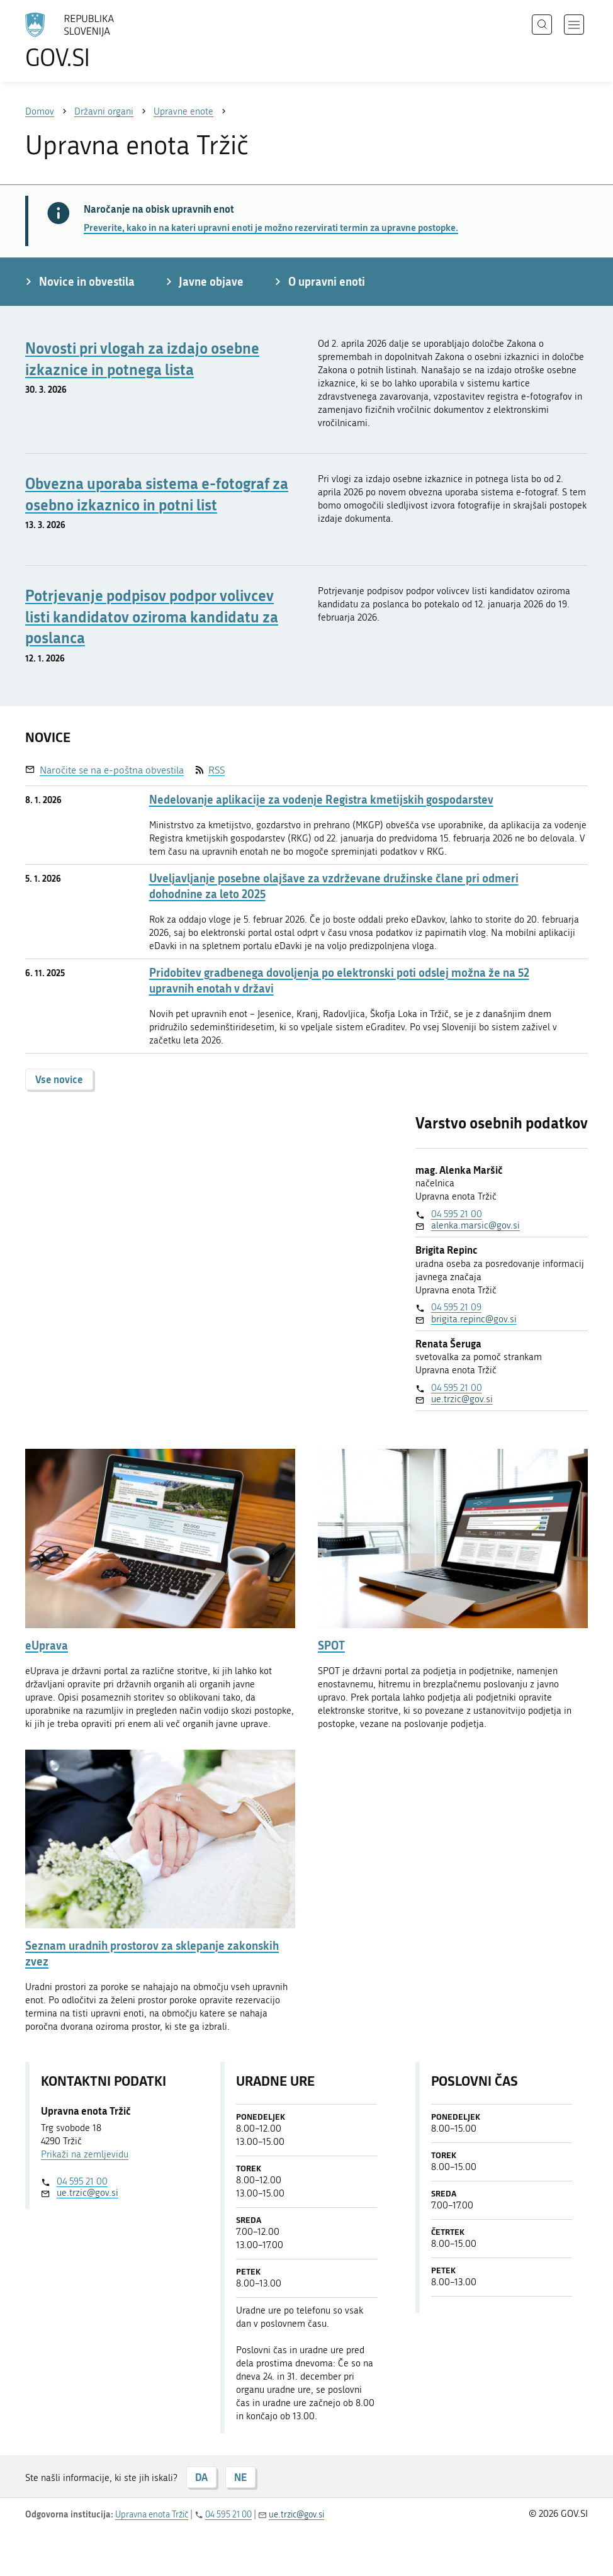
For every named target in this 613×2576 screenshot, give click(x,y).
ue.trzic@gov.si (462, 1399)
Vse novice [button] (59, 1079)
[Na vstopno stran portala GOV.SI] (88, 41)
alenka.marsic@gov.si (475, 1225)
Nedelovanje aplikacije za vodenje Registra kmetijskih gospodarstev (321, 799)
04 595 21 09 (456, 1307)
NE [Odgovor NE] (240, 2477)
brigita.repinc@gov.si (474, 1319)
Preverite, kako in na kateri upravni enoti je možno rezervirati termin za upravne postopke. (271, 227)
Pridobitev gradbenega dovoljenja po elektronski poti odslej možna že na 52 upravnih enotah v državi (339, 980)
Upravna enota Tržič (151, 2514)
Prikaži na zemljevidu (84, 2154)
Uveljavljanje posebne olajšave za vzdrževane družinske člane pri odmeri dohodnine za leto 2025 (334, 886)
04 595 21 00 (456, 1214)
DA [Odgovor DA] (201, 2477)
